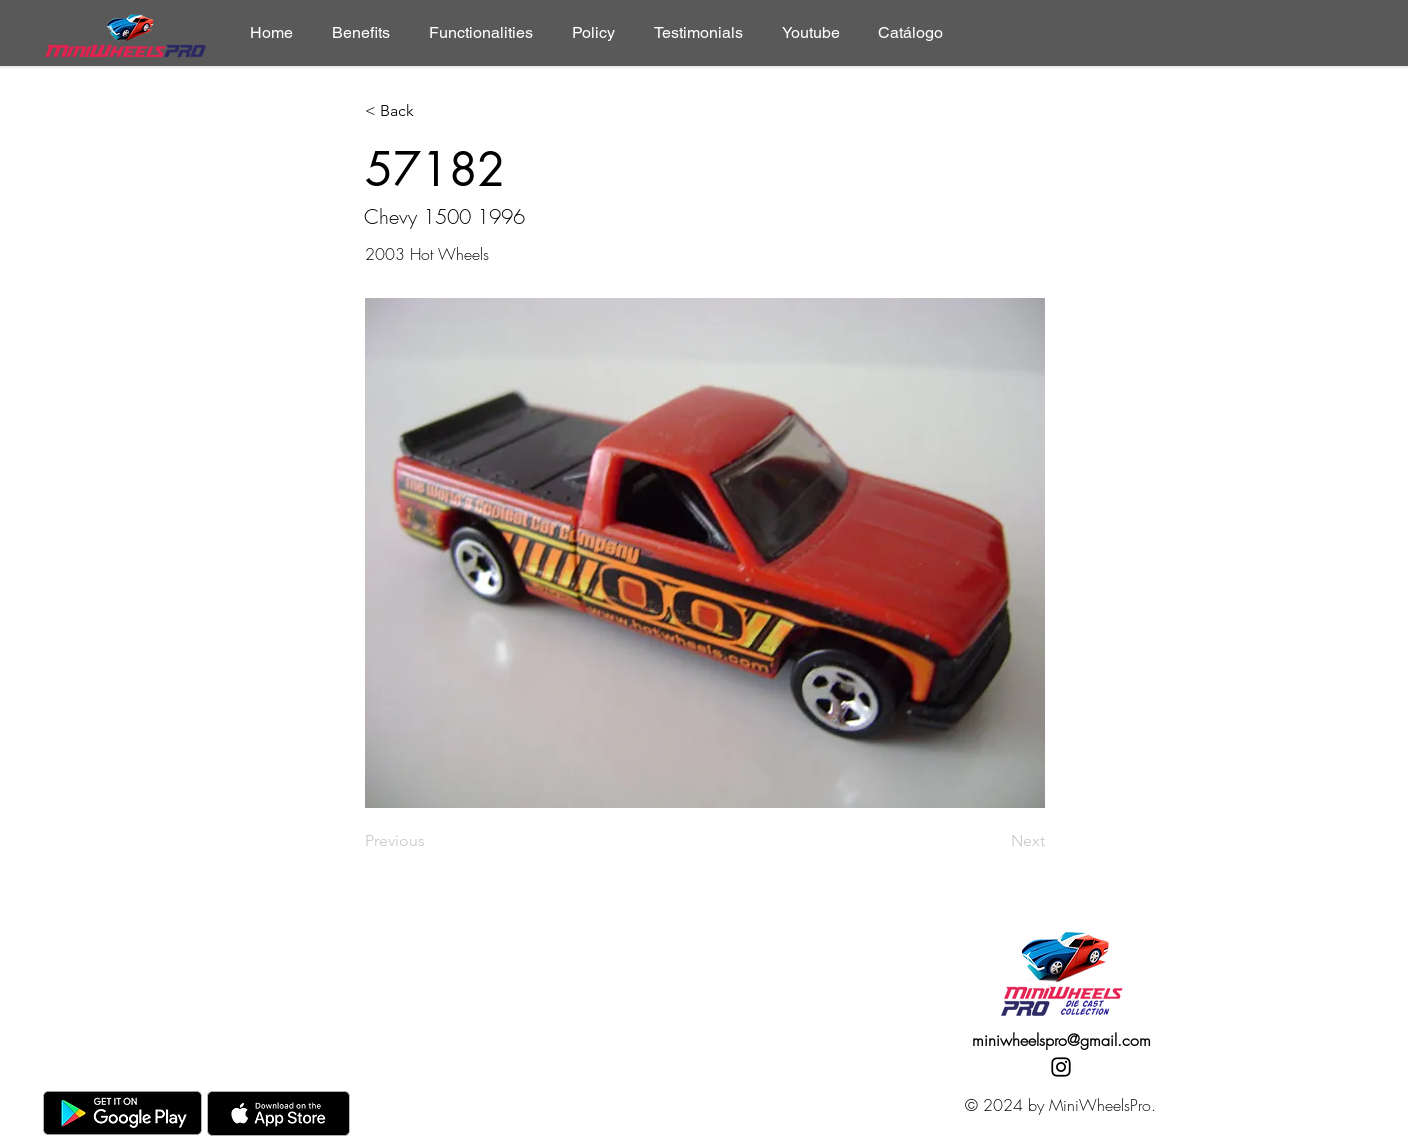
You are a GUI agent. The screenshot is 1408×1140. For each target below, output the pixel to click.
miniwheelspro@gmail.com (1061, 1040)
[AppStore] (278, 1113)
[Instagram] (1061, 1067)
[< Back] (431, 111)
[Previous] (431, 841)
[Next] (995, 841)
